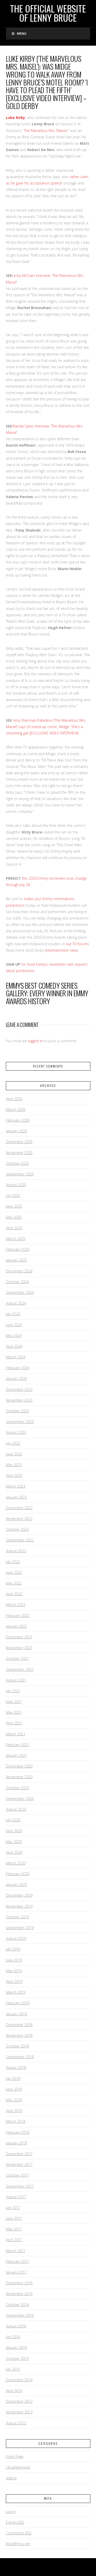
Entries (15, 2522)
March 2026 (15, 1109)
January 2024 (16, 1378)
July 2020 (13, 1820)
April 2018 (14, 2110)
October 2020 (17, 1787)
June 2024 (14, 1324)
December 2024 (19, 1271)
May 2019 (14, 1970)
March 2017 (15, 2250)
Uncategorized (18, 2467)
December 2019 (19, 1895)
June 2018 (14, 2089)
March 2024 (15, 1357)
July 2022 (13, 1561)
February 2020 (17, 1873)
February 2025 (17, 1249)
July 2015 (13, 2369)
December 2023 (19, 1389)
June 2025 (14, 1206)
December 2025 (19, 1141)
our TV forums (77, 943)
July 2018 (13, 2078)
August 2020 (16, 1809)
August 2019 (16, 1938)
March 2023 (15, 1486)
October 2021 (17, 1658)
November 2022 (19, 1518)
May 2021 (14, 1712)
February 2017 (17, 2261)
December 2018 (19, 2024)
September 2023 (20, 1421)
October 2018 (17, 2046)
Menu (19, 33)
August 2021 (16, 1680)
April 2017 (14, 2239)
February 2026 (17, 1120)
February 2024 (17, 1367)
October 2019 (17, 1917)
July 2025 (13, 1195)
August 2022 (16, 1550)
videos (11, 2477)
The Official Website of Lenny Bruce (48, 13)
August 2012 (16, 2423)
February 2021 (17, 1744)
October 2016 (17, 2304)
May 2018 (14, 2099)
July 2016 (13, 2336)
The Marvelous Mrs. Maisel (45, 130)
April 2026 (14, 1098)
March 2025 (15, 1238)
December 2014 (19, 2379)
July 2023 (13, 1443)
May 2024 (14, 1335)
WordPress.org (18, 2543)
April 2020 (14, 1852)
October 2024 (17, 1281)
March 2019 (15, 1992)
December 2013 (19, 2401)
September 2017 (20, 2186)
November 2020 (19, 1776)
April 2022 (14, 1593)
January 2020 (16, 1884)
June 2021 (14, 1701)
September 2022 (20, 1540)
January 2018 (16, 2143)
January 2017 (16, 2272)
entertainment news (61, 950)
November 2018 (19, 2035)
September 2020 (20, 1798)
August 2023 (16, 1432)
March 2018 (15, 2121)
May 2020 (14, 1841)
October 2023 (17, 1410)
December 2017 (19, 2153)
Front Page (15, 2456)
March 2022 (15, 1604)
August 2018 (16, 2067)
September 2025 (20, 1174)
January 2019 (16, 2013)
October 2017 (17, 2175)
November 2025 (19, 1152)
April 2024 (14, 1346)
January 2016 (16, 2347)
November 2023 (19, 1400)
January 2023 (16, 1497)
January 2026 (16, 1130)
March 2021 (15, 1734)
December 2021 (19, 1637)
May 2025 (14, 1217)
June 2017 (14, 2218)
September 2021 (20, 1669)
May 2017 (14, 2229)
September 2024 (20, 1292)
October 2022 (17, 1529)
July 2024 (13, 1313)
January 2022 (16, 1626)
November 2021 (19, 1647)
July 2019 (13, 1949)
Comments (18, 2533)
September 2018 (20, 2056)
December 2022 (19, 1507)
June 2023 (14, 1454)
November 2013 (19, 2412)
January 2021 (16, 1755)
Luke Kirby (15, 117)
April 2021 (14, 1723)
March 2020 (15, 1863)
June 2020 (14, 1830)
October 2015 (17, 2358)
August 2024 (16, 1303)
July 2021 (13, 1690)
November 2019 (19, 1906)
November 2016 (19, 2293)
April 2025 (14, 1227)
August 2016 (16, 2326)
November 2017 (19, 2164)
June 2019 (14, 1960)
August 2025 (16, 1184)
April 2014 (14, 2390)
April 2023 (14, 1475)
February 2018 (17, 2132)
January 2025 (16, 1260)
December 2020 (19, 1766)
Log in (11, 2511)
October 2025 (17, 1163)
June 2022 (14, 1572)
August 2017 (16, 2196)
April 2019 (14, 1981)
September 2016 (20, 2315)
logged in (35, 1040)
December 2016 (19, 2282)
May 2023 (14, 1464)
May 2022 (14, 1583)
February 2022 (17, 1615)
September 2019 (20, 1927)
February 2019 (17, 2003)
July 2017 (13, 2207)
